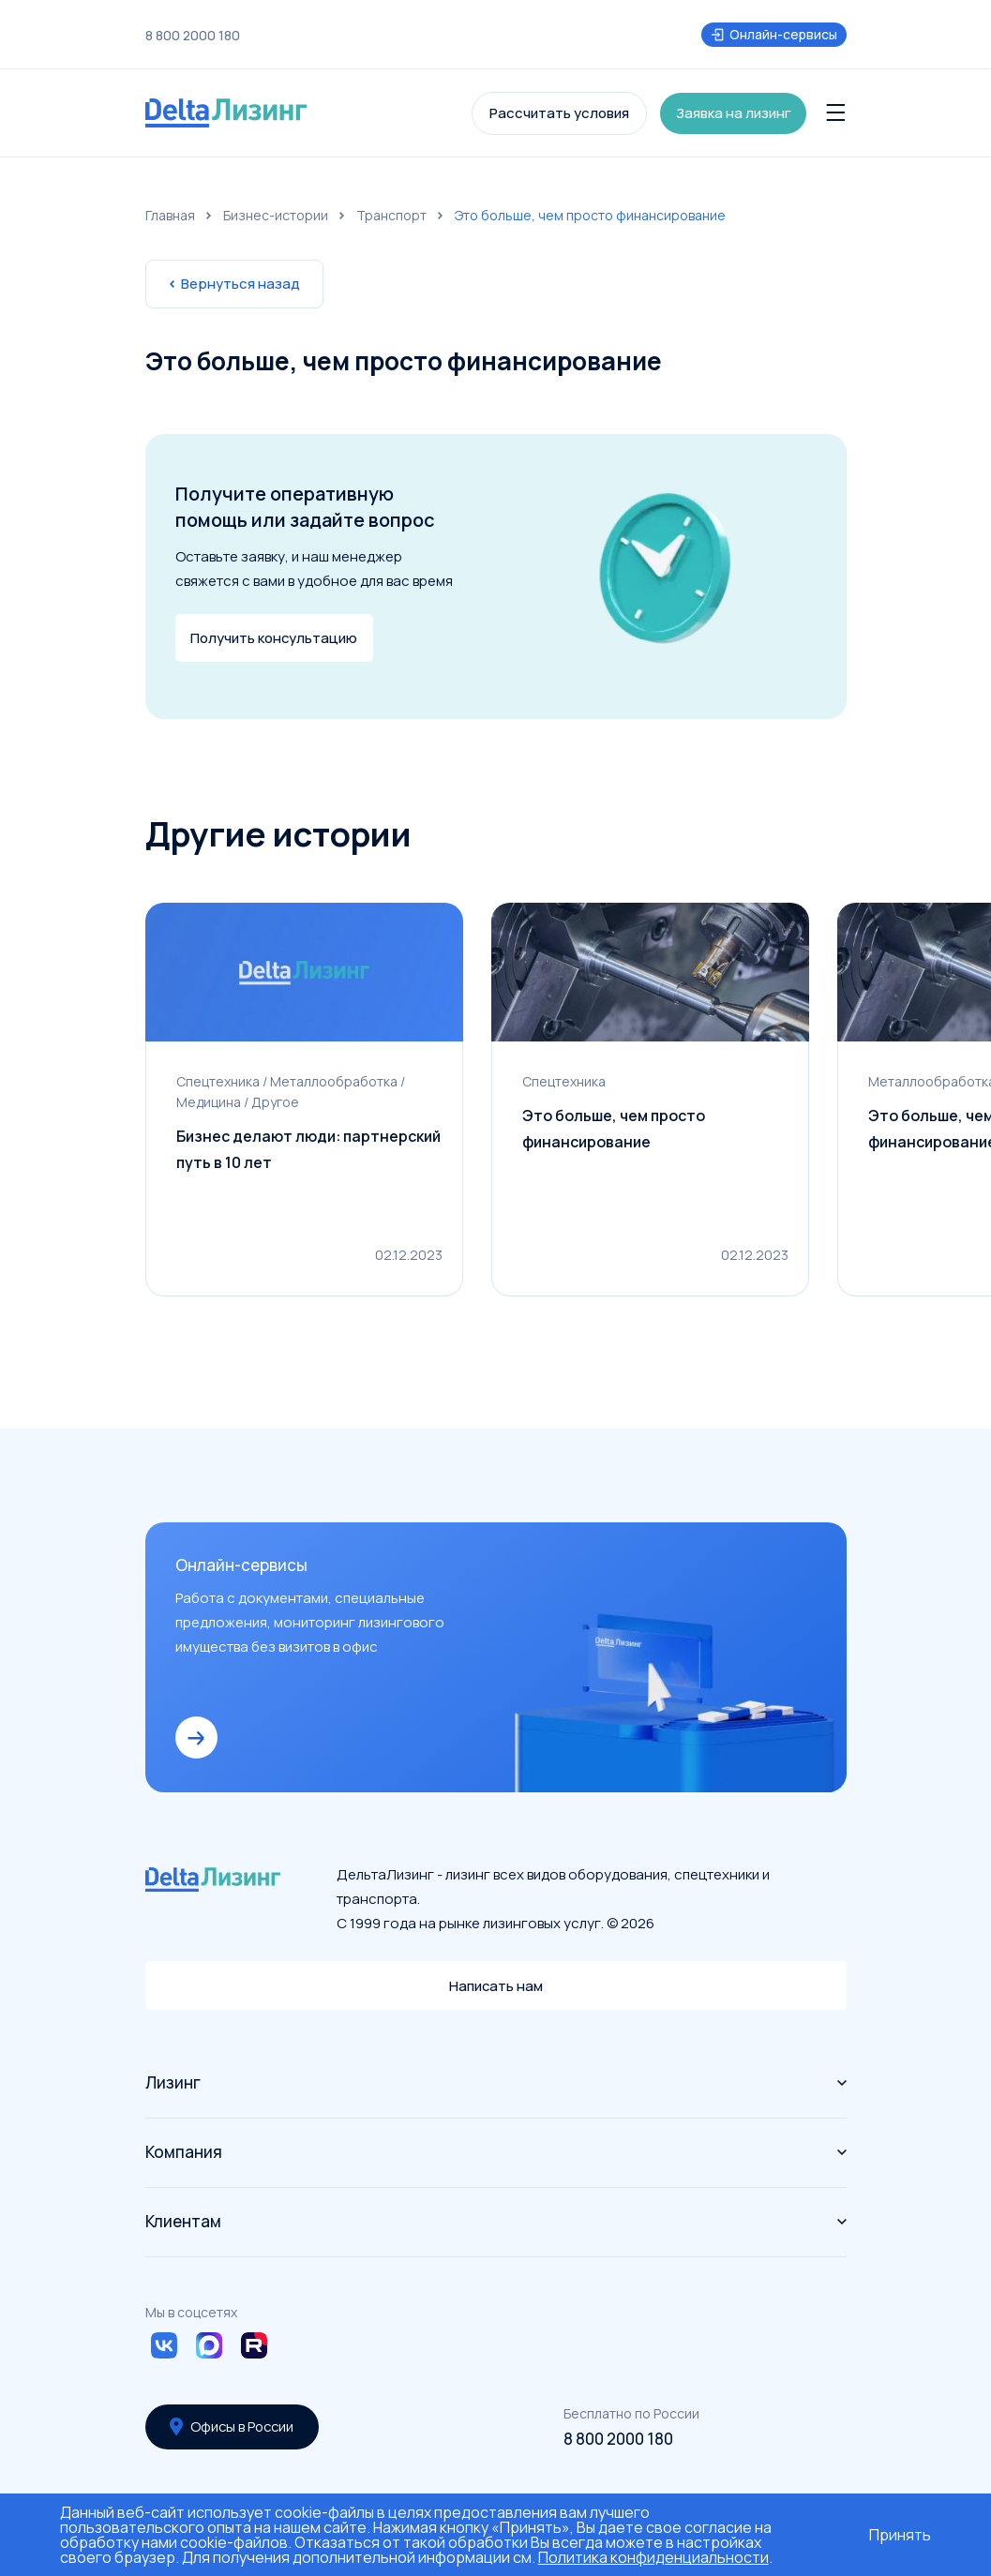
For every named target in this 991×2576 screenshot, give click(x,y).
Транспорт (391, 215)
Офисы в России (233, 2426)
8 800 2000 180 (192, 36)
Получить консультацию (275, 638)
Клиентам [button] (496, 2221)
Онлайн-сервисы (774, 34)
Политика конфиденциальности (653, 2557)
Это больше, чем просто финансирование (613, 1132)
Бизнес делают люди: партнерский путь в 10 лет (309, 1153)
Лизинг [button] (496, 2082)
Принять (900, 2534)
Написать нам (495, 1985)
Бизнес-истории (275, 215)
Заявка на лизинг (734, 113)
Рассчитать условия (559, 113)
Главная (170, 215)
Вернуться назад (234, 283)
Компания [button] (496, 2152)
